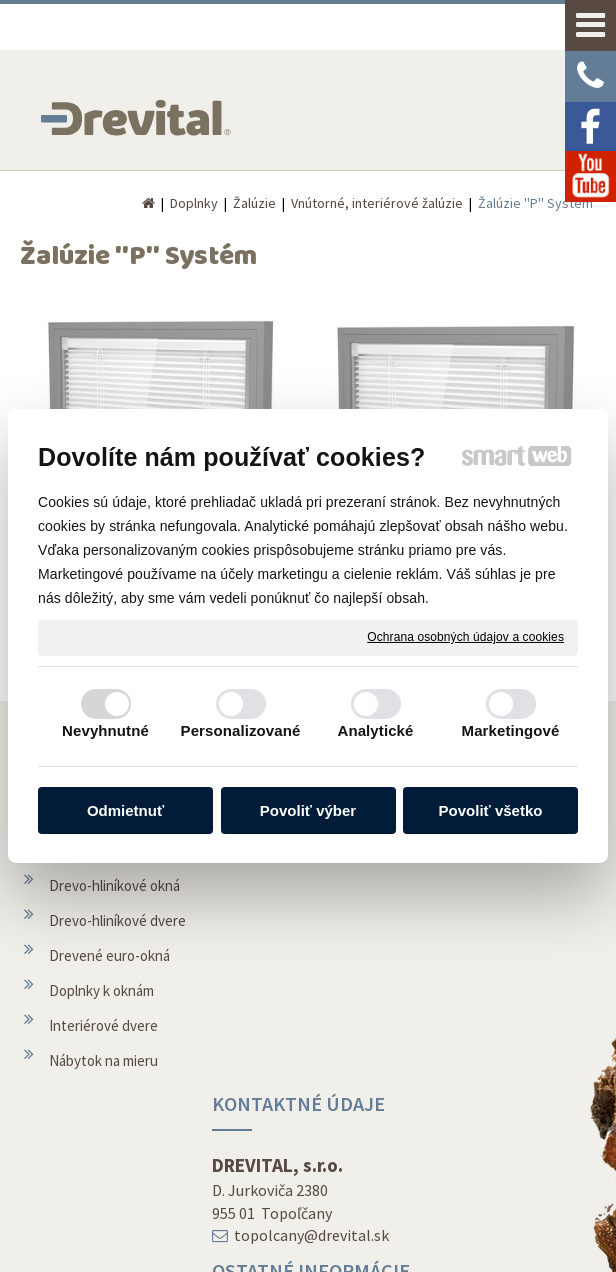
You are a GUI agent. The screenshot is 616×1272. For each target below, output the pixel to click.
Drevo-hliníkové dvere (117, 950)
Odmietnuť (125, 810)
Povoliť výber (308, 810)
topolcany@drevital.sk (315, 885)
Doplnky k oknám (101, 1020)
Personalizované (241, 730)
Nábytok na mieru (103, 1090)
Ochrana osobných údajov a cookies (465, 637)
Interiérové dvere (103, 1055)
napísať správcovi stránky (321, 1226)
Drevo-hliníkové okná (114, 915)
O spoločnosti (289, 1042)
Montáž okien (287, 1007)
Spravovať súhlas (299, 1244)
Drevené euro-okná (109, 985)
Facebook (472, 1131)
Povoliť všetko (491, 810)
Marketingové (511, 730)
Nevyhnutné (105, 730)
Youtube (468, 1166)
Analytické (375, 730)
